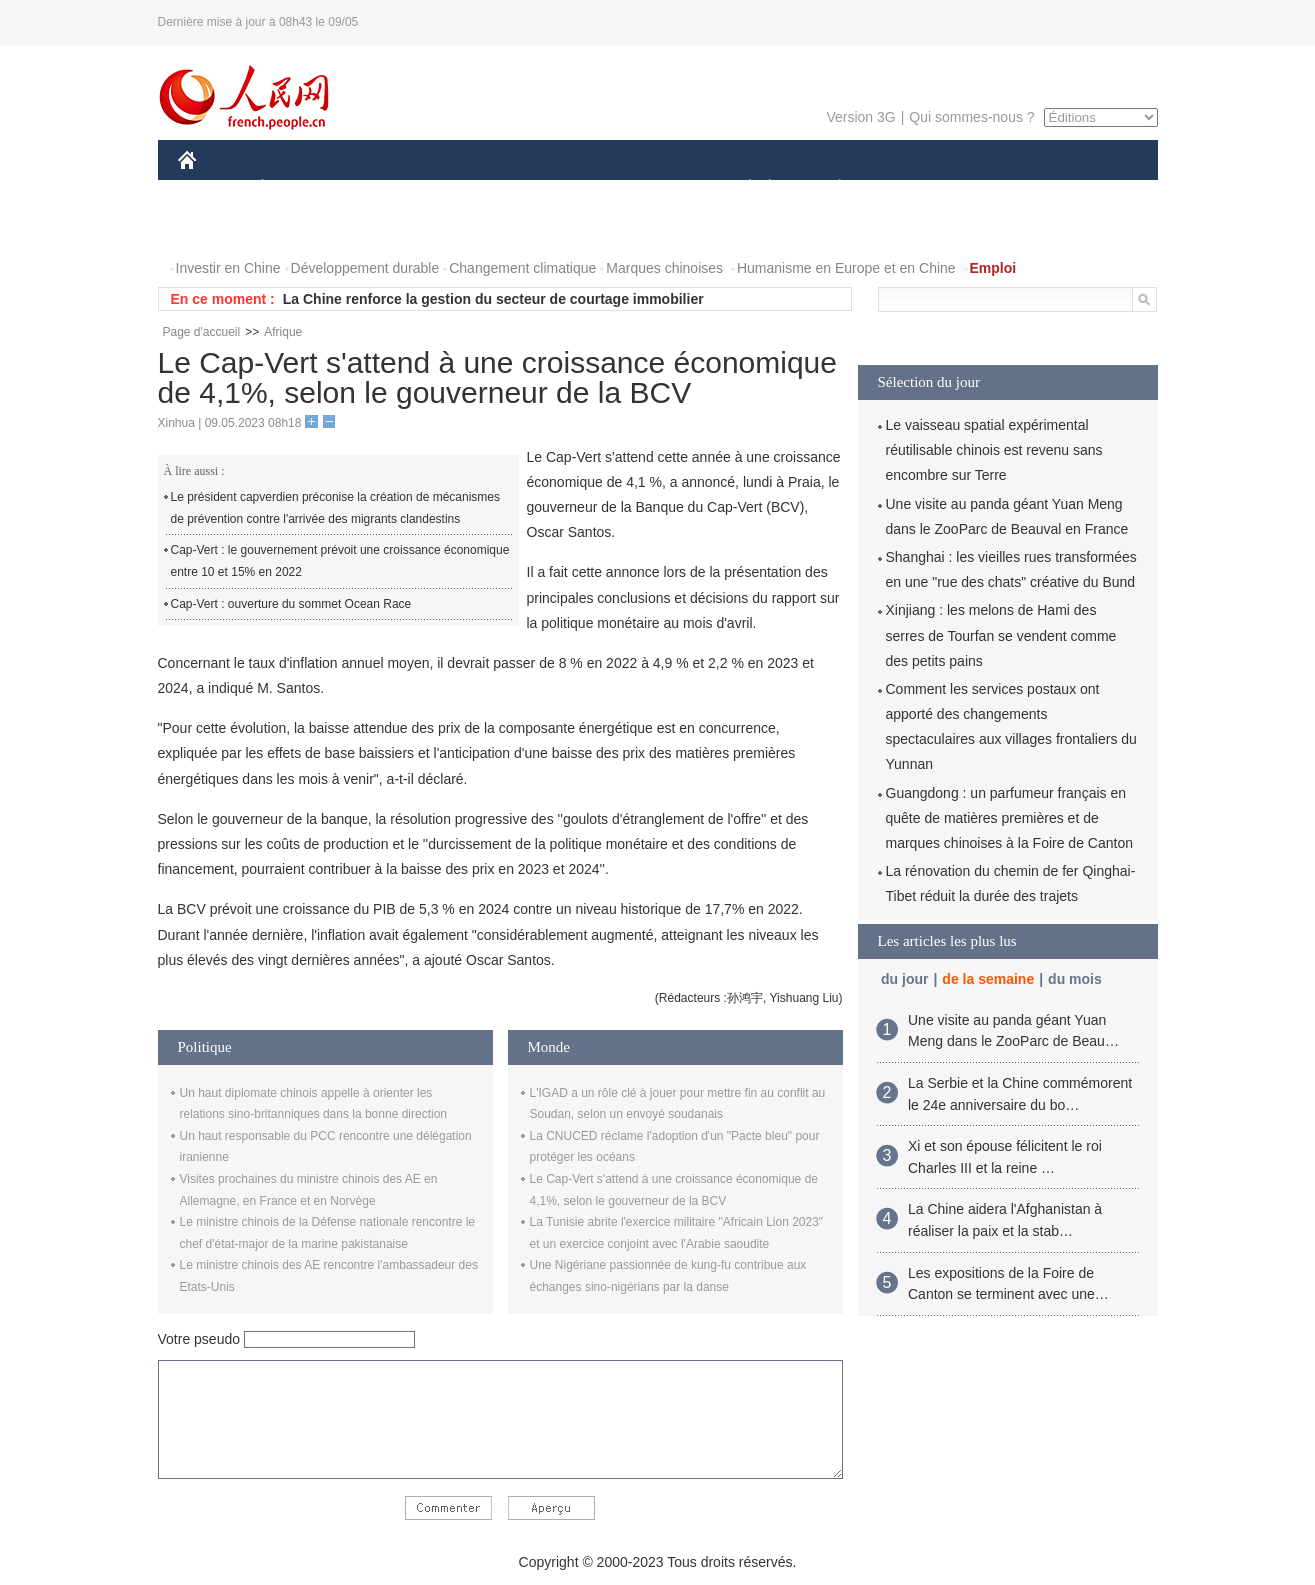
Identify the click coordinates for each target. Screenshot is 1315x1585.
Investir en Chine (228, 268)
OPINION (1088, 188)
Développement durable (365, 268)
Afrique (283, 332)
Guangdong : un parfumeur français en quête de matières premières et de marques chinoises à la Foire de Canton (1009, 818)
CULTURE (652, 188)
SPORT (909, 188)
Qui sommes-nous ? (971, 117)
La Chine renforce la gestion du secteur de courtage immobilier (493, 299)
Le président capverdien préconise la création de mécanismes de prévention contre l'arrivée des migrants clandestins (336, 508)
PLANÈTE (829, 188)
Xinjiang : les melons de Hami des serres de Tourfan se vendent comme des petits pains (1001, 635)
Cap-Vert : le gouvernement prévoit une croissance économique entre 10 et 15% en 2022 (340, 561)
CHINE (212, 188)
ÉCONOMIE (298, 188)
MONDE (390, 188)
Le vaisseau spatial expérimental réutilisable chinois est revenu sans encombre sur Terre (994, 450)
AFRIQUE (474, 188)
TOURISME (995, 188)
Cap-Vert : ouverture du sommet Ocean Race (291, 604)
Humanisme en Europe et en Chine (846, 268)
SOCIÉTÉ (741, 188)
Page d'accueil (202, 332)
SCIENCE (562, 188)
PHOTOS (219, 228)
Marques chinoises (664, 268)
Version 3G (860, 117)
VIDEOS (298, 228)
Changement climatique (522, 268)
